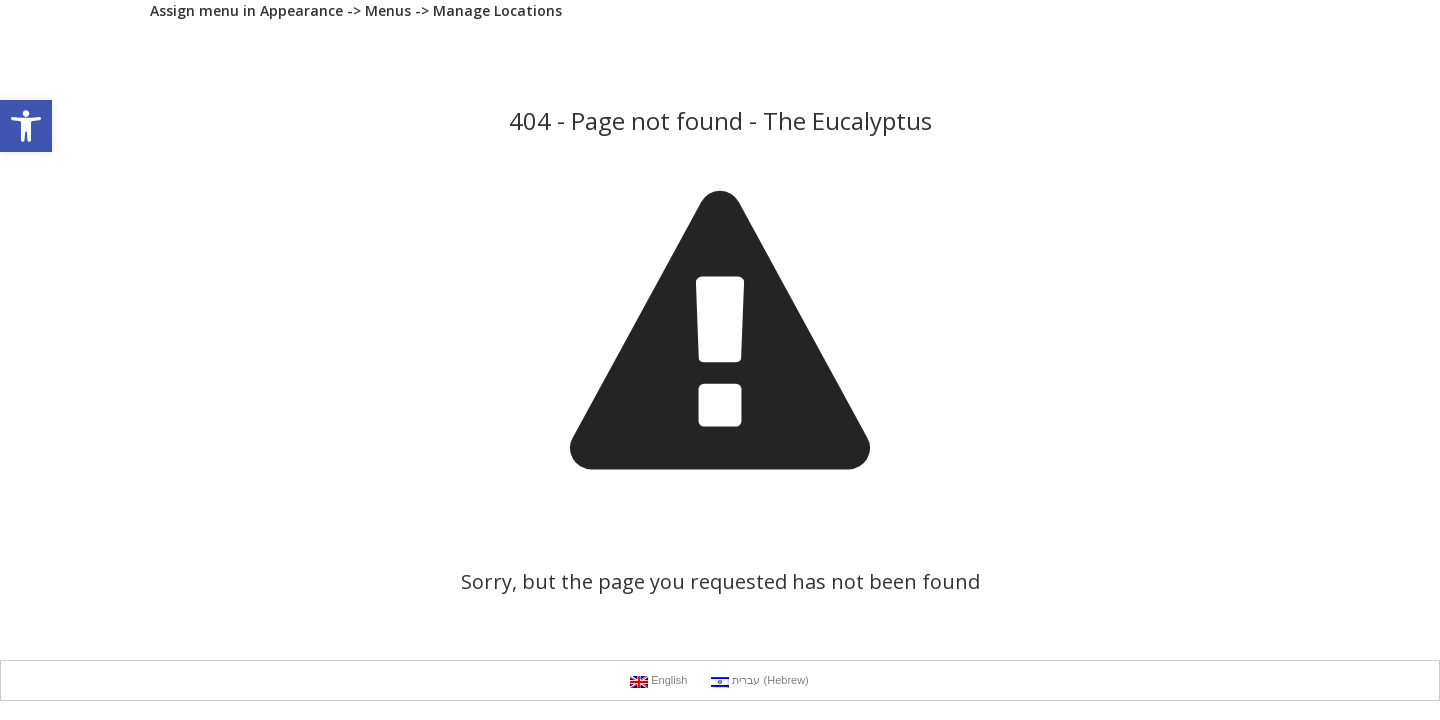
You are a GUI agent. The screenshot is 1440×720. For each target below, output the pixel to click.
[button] (26, 126)
